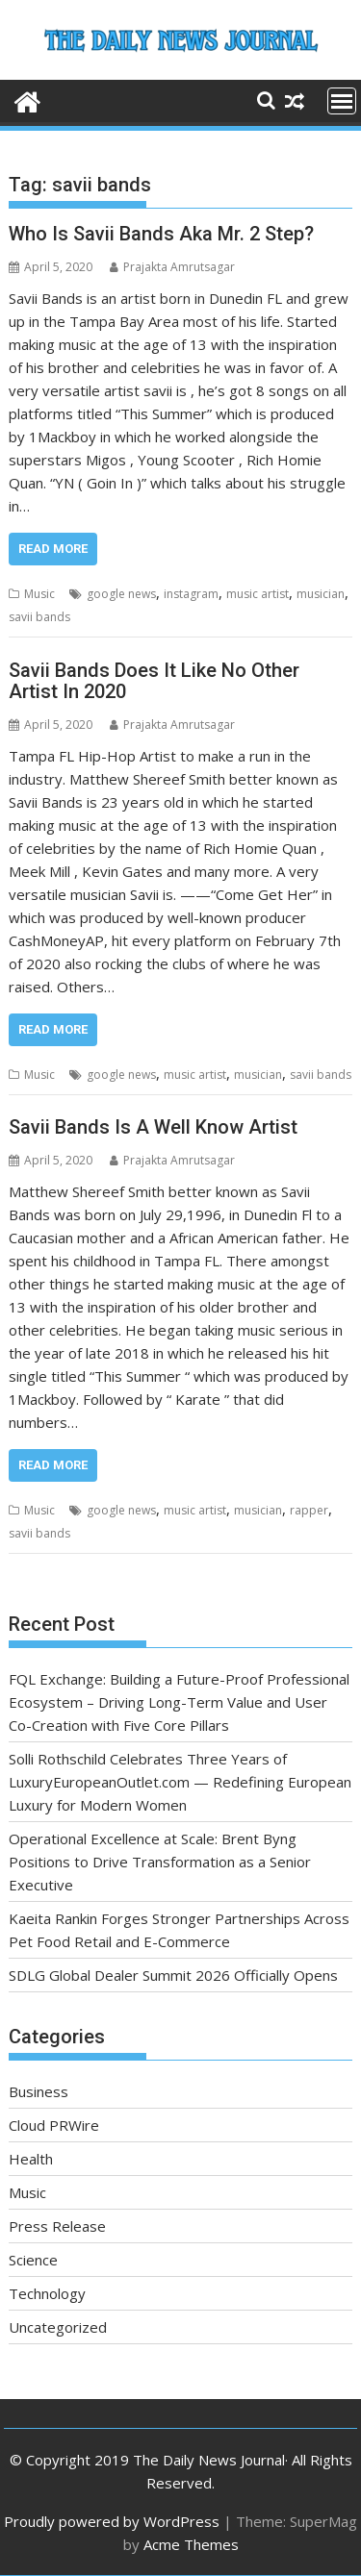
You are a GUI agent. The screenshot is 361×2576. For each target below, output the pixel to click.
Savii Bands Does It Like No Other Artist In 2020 (154, 681)
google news (121, 594)
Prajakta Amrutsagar (172, 267)
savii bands (39, 617)
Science (33, 2259)
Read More (53, 548)
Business (38, 2091)
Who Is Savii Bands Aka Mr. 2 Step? (161, 233)
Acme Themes (191, 2544)
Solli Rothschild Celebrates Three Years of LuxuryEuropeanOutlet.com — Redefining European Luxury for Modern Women (180, 1781)
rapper (309, 1510)
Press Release (57, 2226)
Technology (47, 2293)
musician (321, 594)
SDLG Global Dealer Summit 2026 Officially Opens (173, 1975)
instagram (191, 594)
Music (39, 594)
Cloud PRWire (54, 2125)
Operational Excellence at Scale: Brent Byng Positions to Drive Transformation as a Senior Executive (160, 1861)
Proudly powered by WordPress (111, 2521)
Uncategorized (58, 2327)
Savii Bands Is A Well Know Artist (153, 1126)
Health (31, 2158)
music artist (257, 594)
